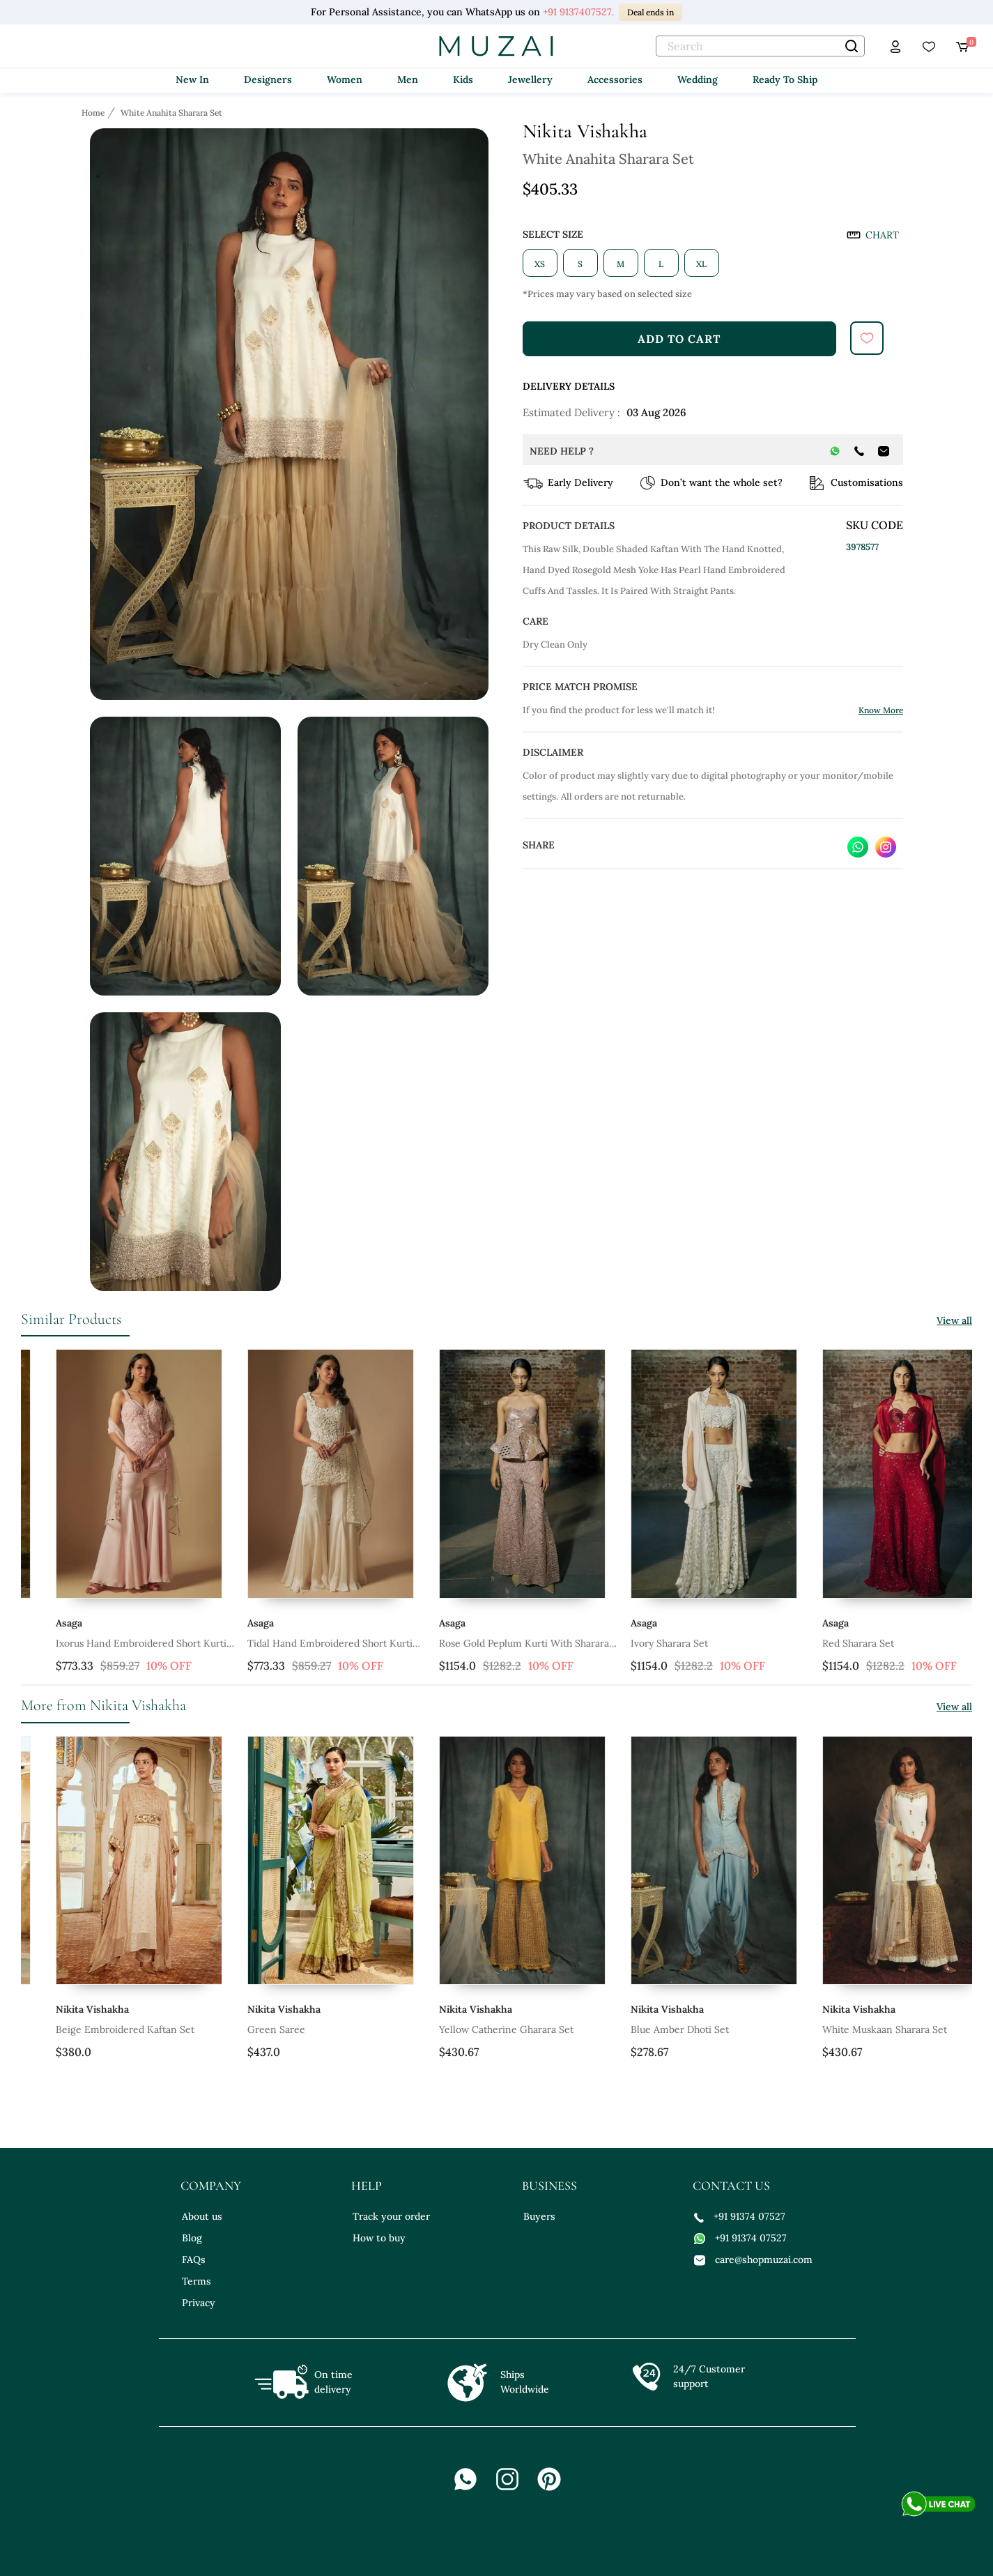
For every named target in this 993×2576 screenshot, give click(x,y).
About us (202, 2216)
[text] (760, 46)
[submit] (867, 338)
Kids (463, 79)
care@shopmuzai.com (753, 2259)
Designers (268, 79)
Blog (192, 2238)
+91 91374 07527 (739, 2216)
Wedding (697, 79)
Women (344, 79)
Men (407, 79)
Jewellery (530, 79)
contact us (731, 2185)
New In (192, 79)
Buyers (539, 2216)
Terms (196, 2281)
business (549, 2185)
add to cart (679, 339)
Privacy (198, 2302)
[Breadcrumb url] (94, 112)
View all (954, 1320)
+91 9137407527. (578, 12)
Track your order (391, 2216)
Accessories (614, 79)
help (366, 2185)
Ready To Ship (785, 79)
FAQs (194, 2259)
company (210, 2185)
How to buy (379, 2238)
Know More (881, 710)
